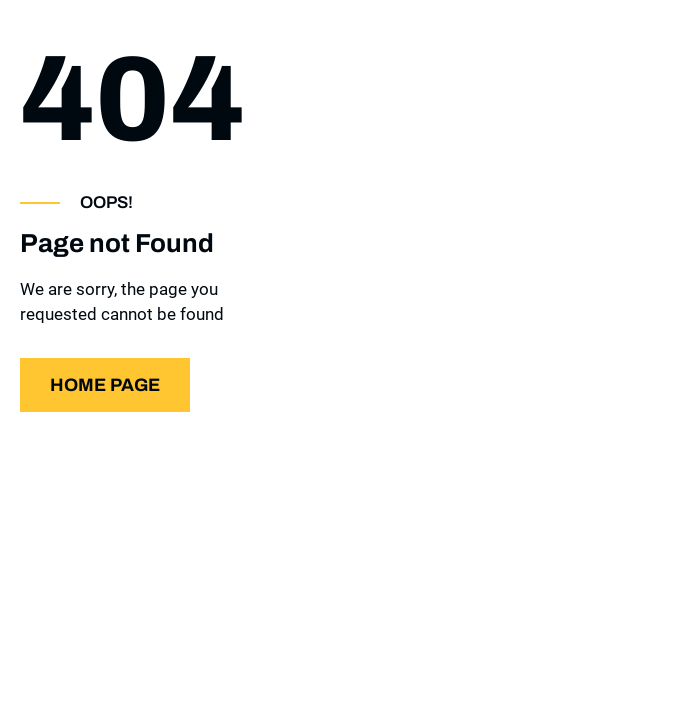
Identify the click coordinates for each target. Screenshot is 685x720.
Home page (105, 385)
